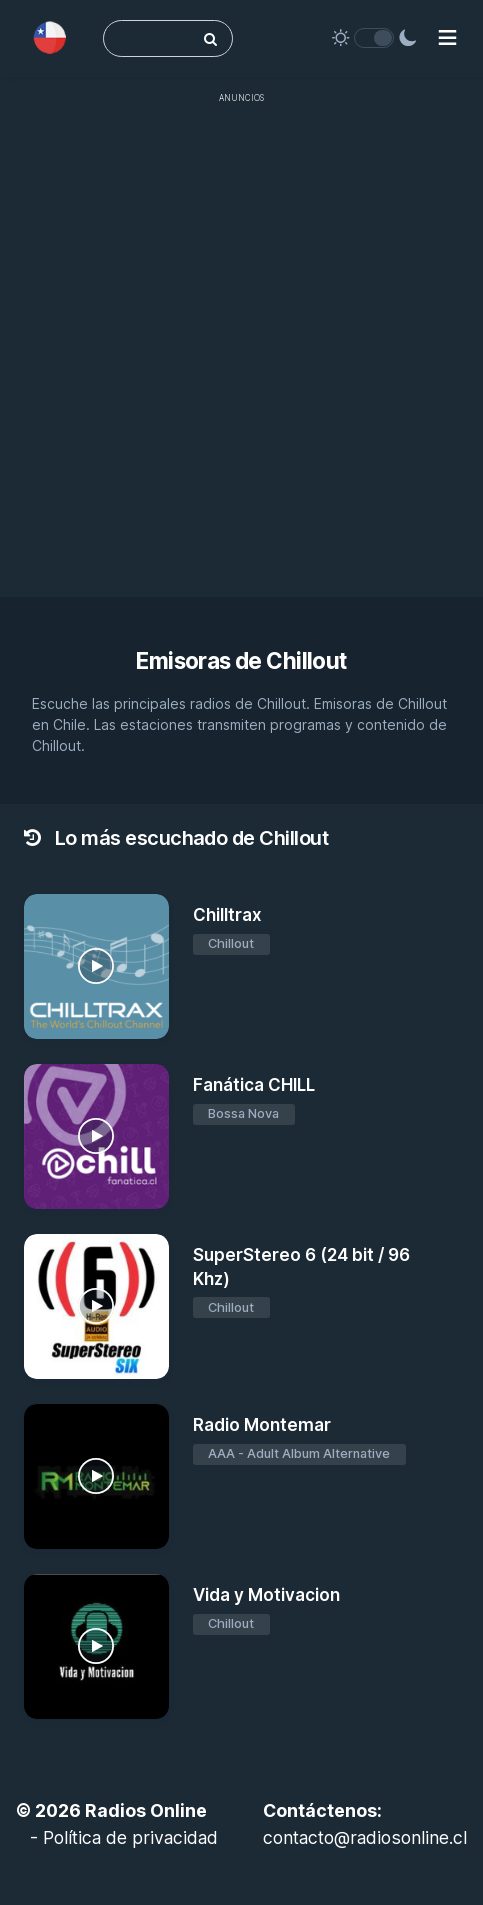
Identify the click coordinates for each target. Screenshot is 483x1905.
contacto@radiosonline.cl (365, 1837)
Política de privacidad (130, 1837)
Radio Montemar (262, 1425)
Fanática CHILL (254, 1085)
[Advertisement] (241, 355)
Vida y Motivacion (266, 1595)
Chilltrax (227, 915)
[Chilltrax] (96, 966)
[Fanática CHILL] (96, 1136)
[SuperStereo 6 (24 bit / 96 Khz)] (96, 1306)
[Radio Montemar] (96, 1476)
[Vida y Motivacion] (96, 1646)
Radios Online (146, 1810)
